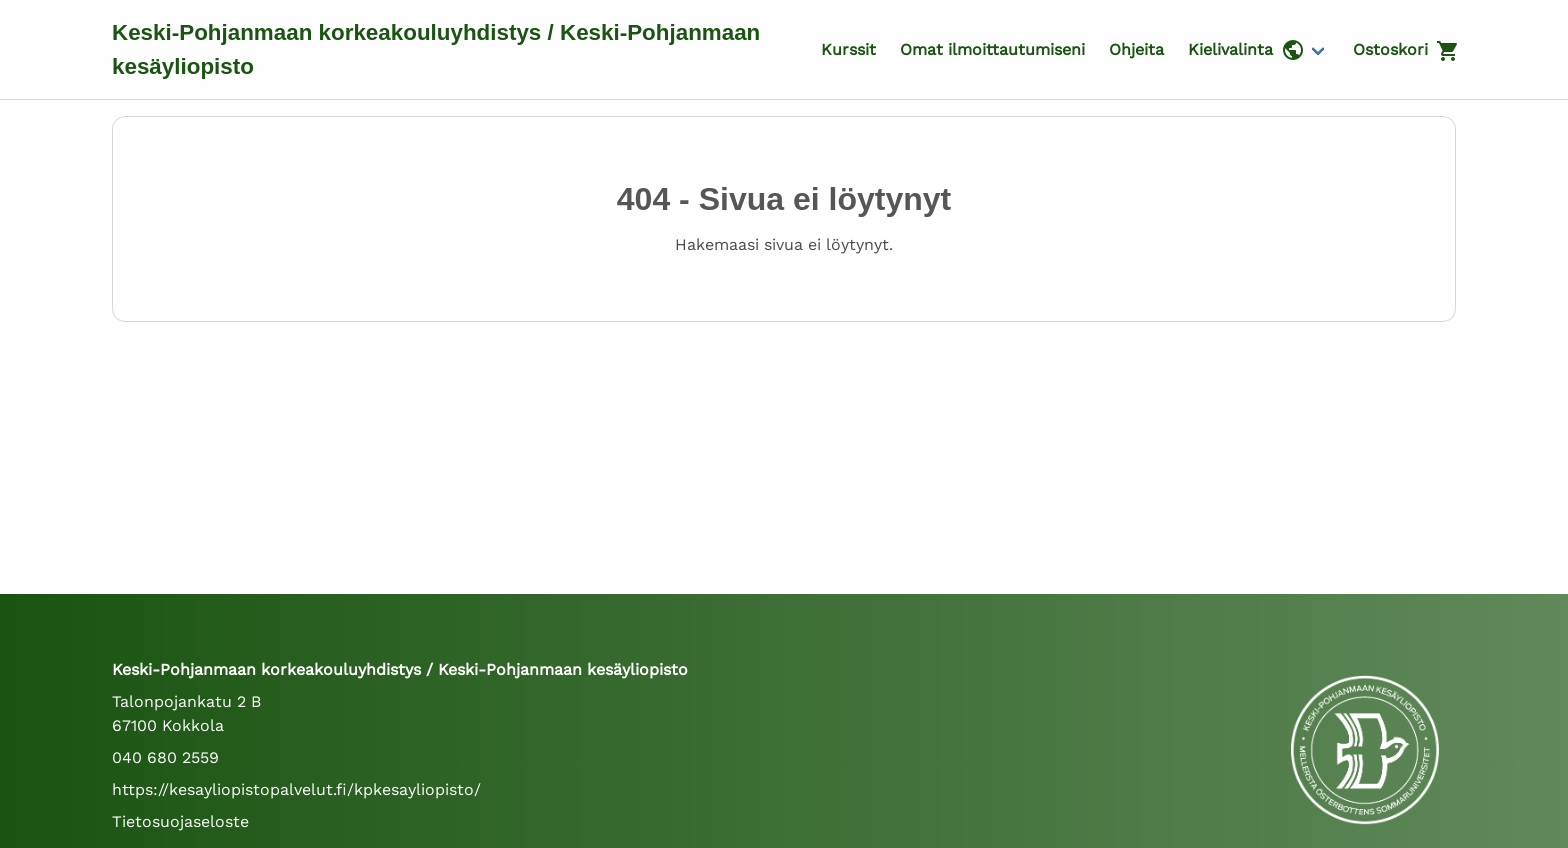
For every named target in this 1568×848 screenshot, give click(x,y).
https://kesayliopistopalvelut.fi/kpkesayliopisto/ (296, 789)
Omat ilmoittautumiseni (992, 49)
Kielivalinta (1246, 50)
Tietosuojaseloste (180, 821)
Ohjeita (1136, 49)
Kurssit (848, 49)
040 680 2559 (165, 757)
